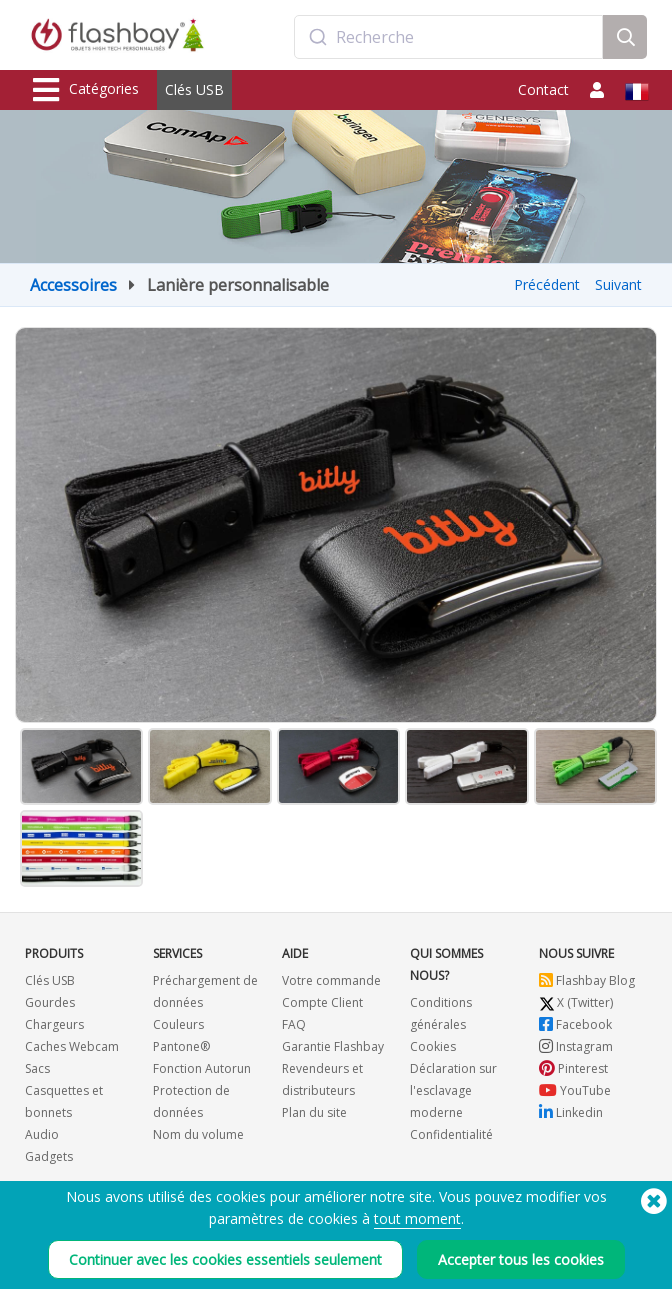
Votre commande (331, 980)
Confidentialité (451, 1134)
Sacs (37, 1068)
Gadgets (49, 1156)
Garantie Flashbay (333, 1046)
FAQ (294, 1024)
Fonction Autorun (202, 1068)
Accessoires (73, 285)
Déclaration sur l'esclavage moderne (453, 1090)
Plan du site (314, 1112)
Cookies (433, 1046)
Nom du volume (198, 1134)
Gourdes (50, 1002)
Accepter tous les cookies (521, 1259)
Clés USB (194, 89)
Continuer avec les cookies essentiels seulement (225, 1259)
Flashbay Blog (587, 980)
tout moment (417, 1218)
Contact (543, 89)
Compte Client (322, 1002)
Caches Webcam (72, 1046)
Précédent (547, 284)
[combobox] (448, 37)
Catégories (86, 90)
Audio (42, 1134)
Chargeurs (54, 1024)
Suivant (618, 284)
